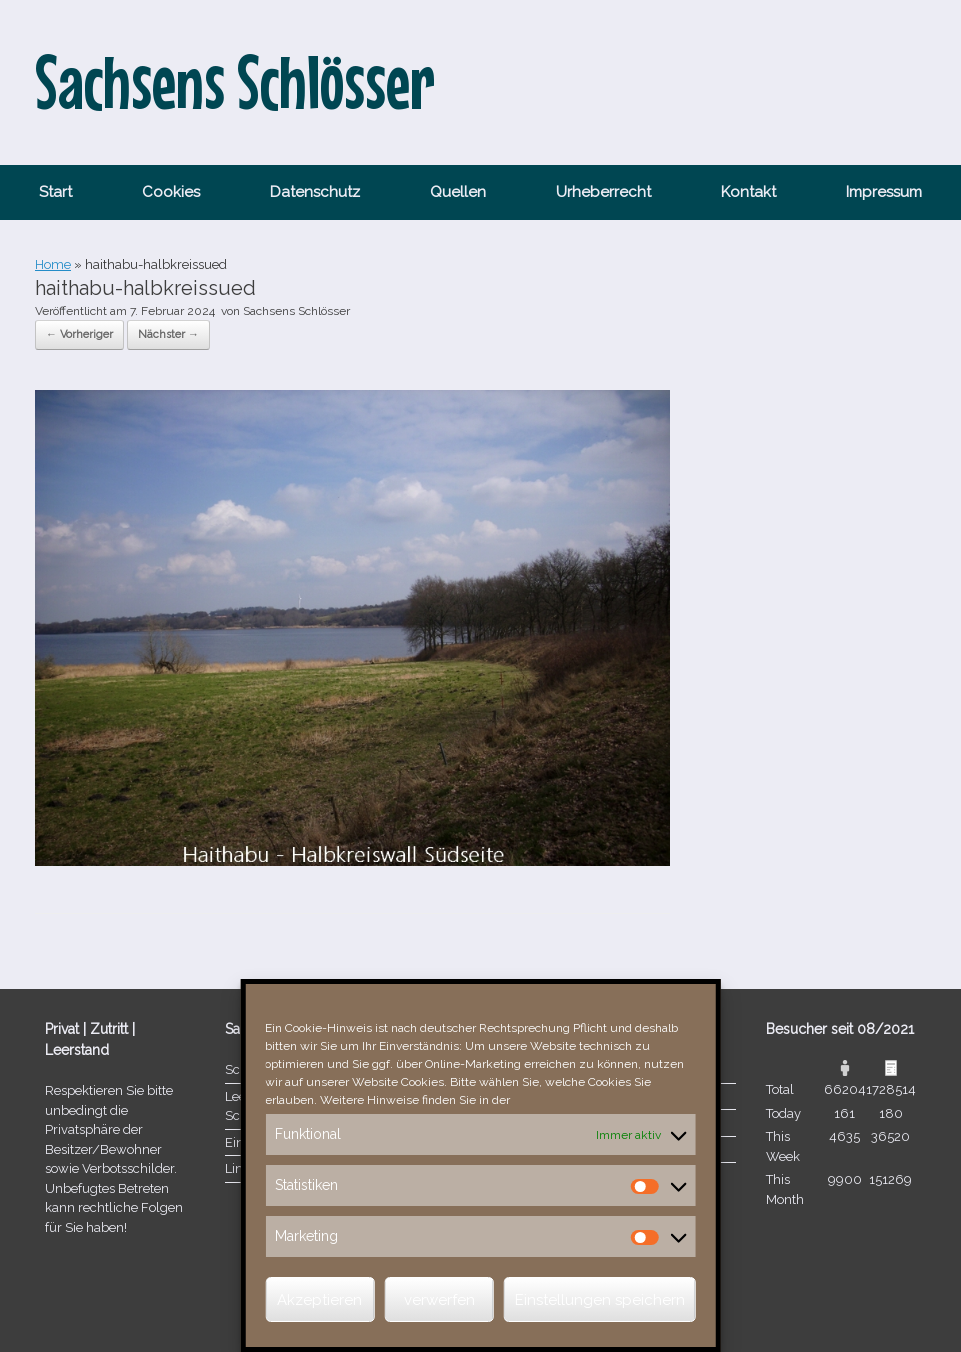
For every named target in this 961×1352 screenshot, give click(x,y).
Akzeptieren (319, 1300)
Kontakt (748, 192)
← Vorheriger (79, 334)
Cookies (171, 192)
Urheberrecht (603, 192)
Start (55, 192)
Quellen (458, 192)
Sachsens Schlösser (296, 311)
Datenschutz (315, 192)
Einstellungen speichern (600, 1300)
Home (53, 264)
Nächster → (168, 334)
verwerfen (439, 1300)
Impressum (884, 192)
